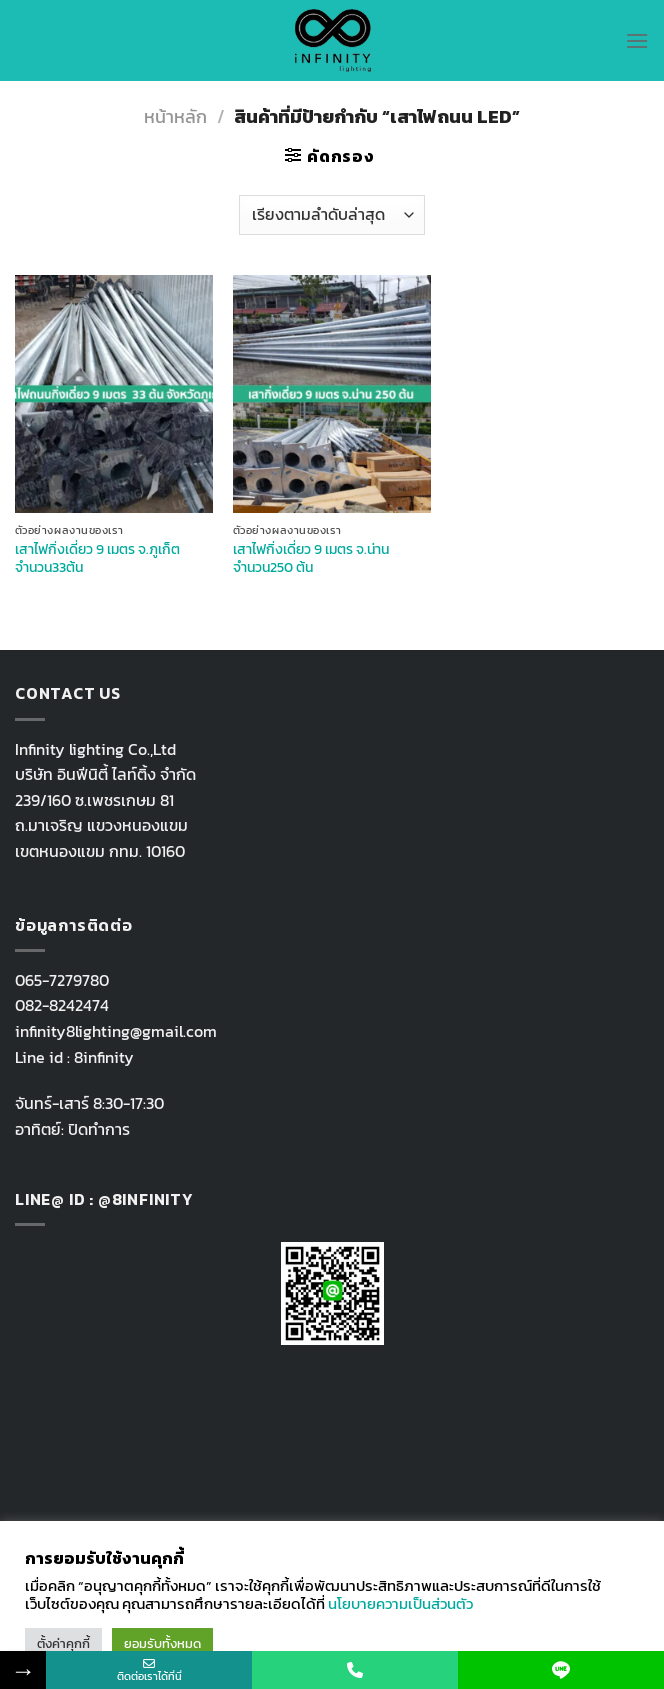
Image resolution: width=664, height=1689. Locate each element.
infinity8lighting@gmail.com (116, 1031)
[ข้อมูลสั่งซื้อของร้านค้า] (331, 215)
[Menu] (637, 40)
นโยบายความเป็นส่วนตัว (400, 1604)
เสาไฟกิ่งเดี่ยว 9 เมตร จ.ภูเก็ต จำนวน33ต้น (97, 558)
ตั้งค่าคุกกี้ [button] (63, 1643)
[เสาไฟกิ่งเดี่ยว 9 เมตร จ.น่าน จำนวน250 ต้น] (332, 394)
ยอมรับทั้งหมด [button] (162, 1643)
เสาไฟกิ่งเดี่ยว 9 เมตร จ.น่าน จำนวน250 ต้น (311, 558)
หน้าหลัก (175, 116)
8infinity (104, 1057)
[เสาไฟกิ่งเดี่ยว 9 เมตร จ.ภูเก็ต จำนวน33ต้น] (114, 394)
